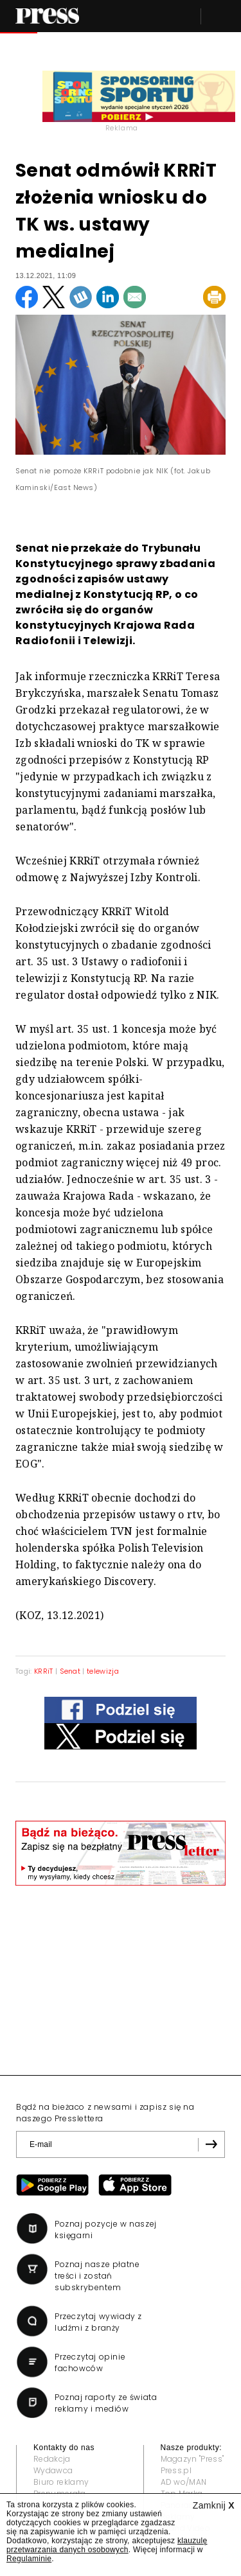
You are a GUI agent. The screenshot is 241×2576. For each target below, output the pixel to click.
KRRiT (43, 1671)
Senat (70, 1671)
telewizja (103, 1671)
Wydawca (53, 2470)
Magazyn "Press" (192, 2458)
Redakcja (52, 2458)
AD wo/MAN (184, 2481)
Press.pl (176, 2470)
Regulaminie (28, 2558)
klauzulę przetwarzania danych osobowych (107, 2545)
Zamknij (214, 2505)
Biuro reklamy (61, 2481)
